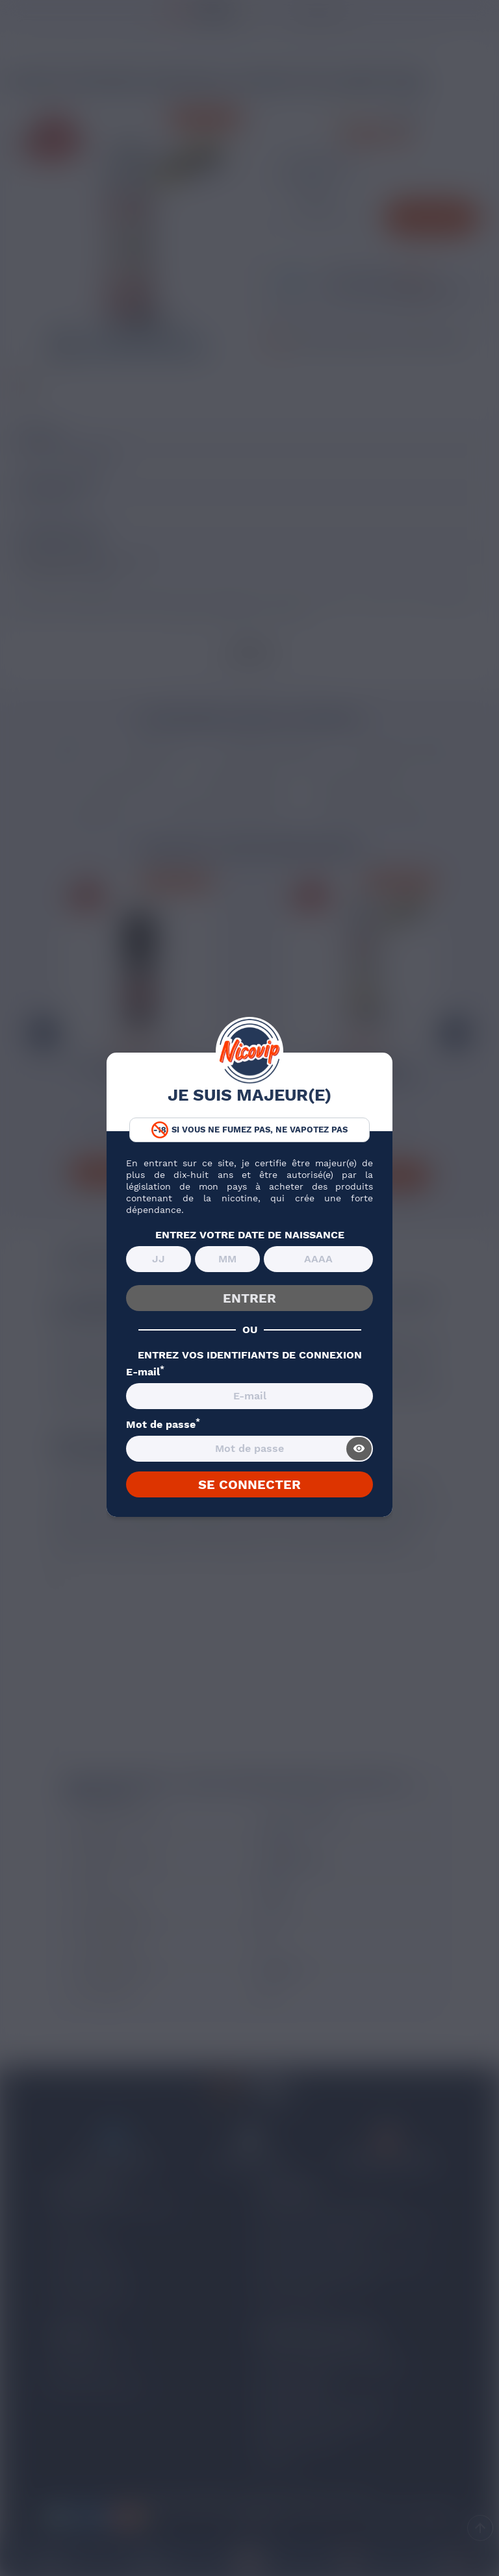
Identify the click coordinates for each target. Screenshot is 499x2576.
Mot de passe (163, 1425)
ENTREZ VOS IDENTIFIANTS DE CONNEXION (250, 1355)
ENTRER (249, 1298)
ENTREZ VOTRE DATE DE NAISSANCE (249, 1235)
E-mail (145, 1372)
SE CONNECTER (249, 1484)
